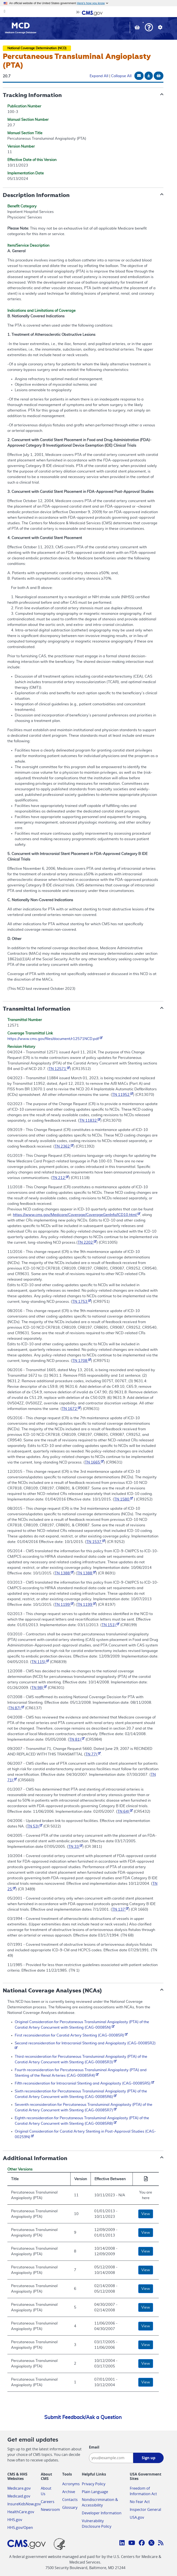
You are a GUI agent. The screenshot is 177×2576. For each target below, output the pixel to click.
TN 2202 (87, 1242)
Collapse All (121, 76)
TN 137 (120, 1909)
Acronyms (71, 2483)
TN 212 (60, 1178)
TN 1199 (64, 1604)
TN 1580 (123, 1499)
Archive (68, 2491)
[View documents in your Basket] (138, 28)
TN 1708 (81, 1361)
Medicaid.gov (18, 2496)
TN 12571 (59, 1069)
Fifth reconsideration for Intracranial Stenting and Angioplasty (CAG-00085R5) (84, 2083)
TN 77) (93, 1754)
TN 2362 (64, 1146)
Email (94, 2447)
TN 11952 (122, 1095)
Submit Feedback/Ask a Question (83, 2417)
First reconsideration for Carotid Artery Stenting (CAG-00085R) (71, 2035)
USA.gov (137, 2517)
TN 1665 (94, 1462)
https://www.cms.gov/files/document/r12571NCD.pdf (55, 1039)
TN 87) (16, 1708)
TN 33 (75, 1847)
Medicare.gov (19, 2488)
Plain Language (95, 2491)
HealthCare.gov (20, 2511)
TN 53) (34, 1826)
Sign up (148, 2457)
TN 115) (40, 1662)
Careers (47, 2501)
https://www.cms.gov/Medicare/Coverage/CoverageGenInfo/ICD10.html (76, 1215)
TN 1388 (64, 1573)
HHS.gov (14, 2519)
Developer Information (101, 2512)
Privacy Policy (93, 2483)
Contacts (70, 2499)
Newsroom (50, 2509)
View (145, 2214)
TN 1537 (95, 1542)
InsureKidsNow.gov (24, 2503)
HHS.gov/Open (20, 2527)
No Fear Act (140, 2501)
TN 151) (110, 1625)
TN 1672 (71, 1409)
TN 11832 (89, 1120)
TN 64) (125, 1811)
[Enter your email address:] (111, 2458)
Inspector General (145, 2509)
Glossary (69, 2507)
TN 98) (39, 1688)
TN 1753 (81, 1301)
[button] (149, 28)
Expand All (99, 76)
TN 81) (77, 1739)
